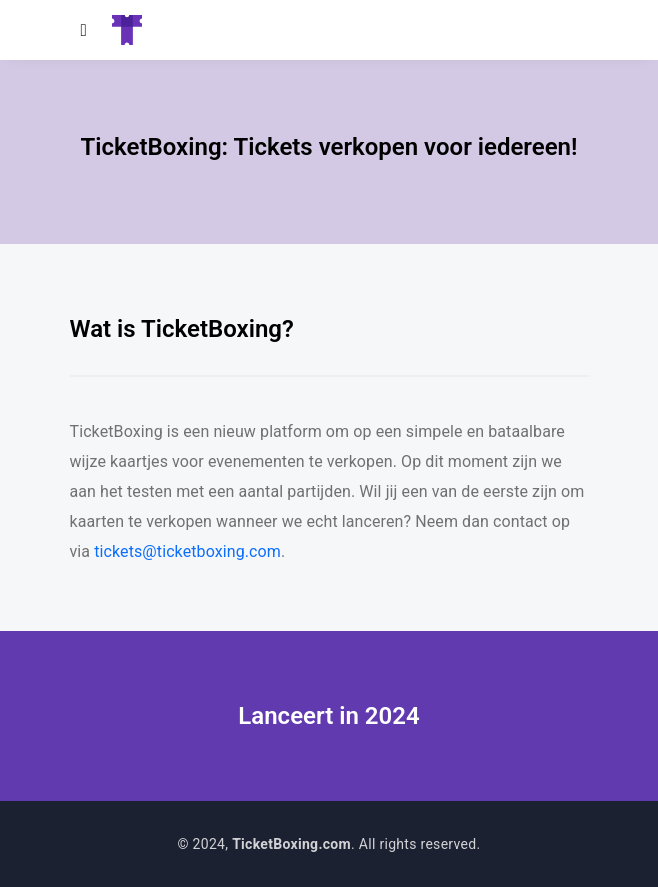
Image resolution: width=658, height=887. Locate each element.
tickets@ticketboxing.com (187, 551)
